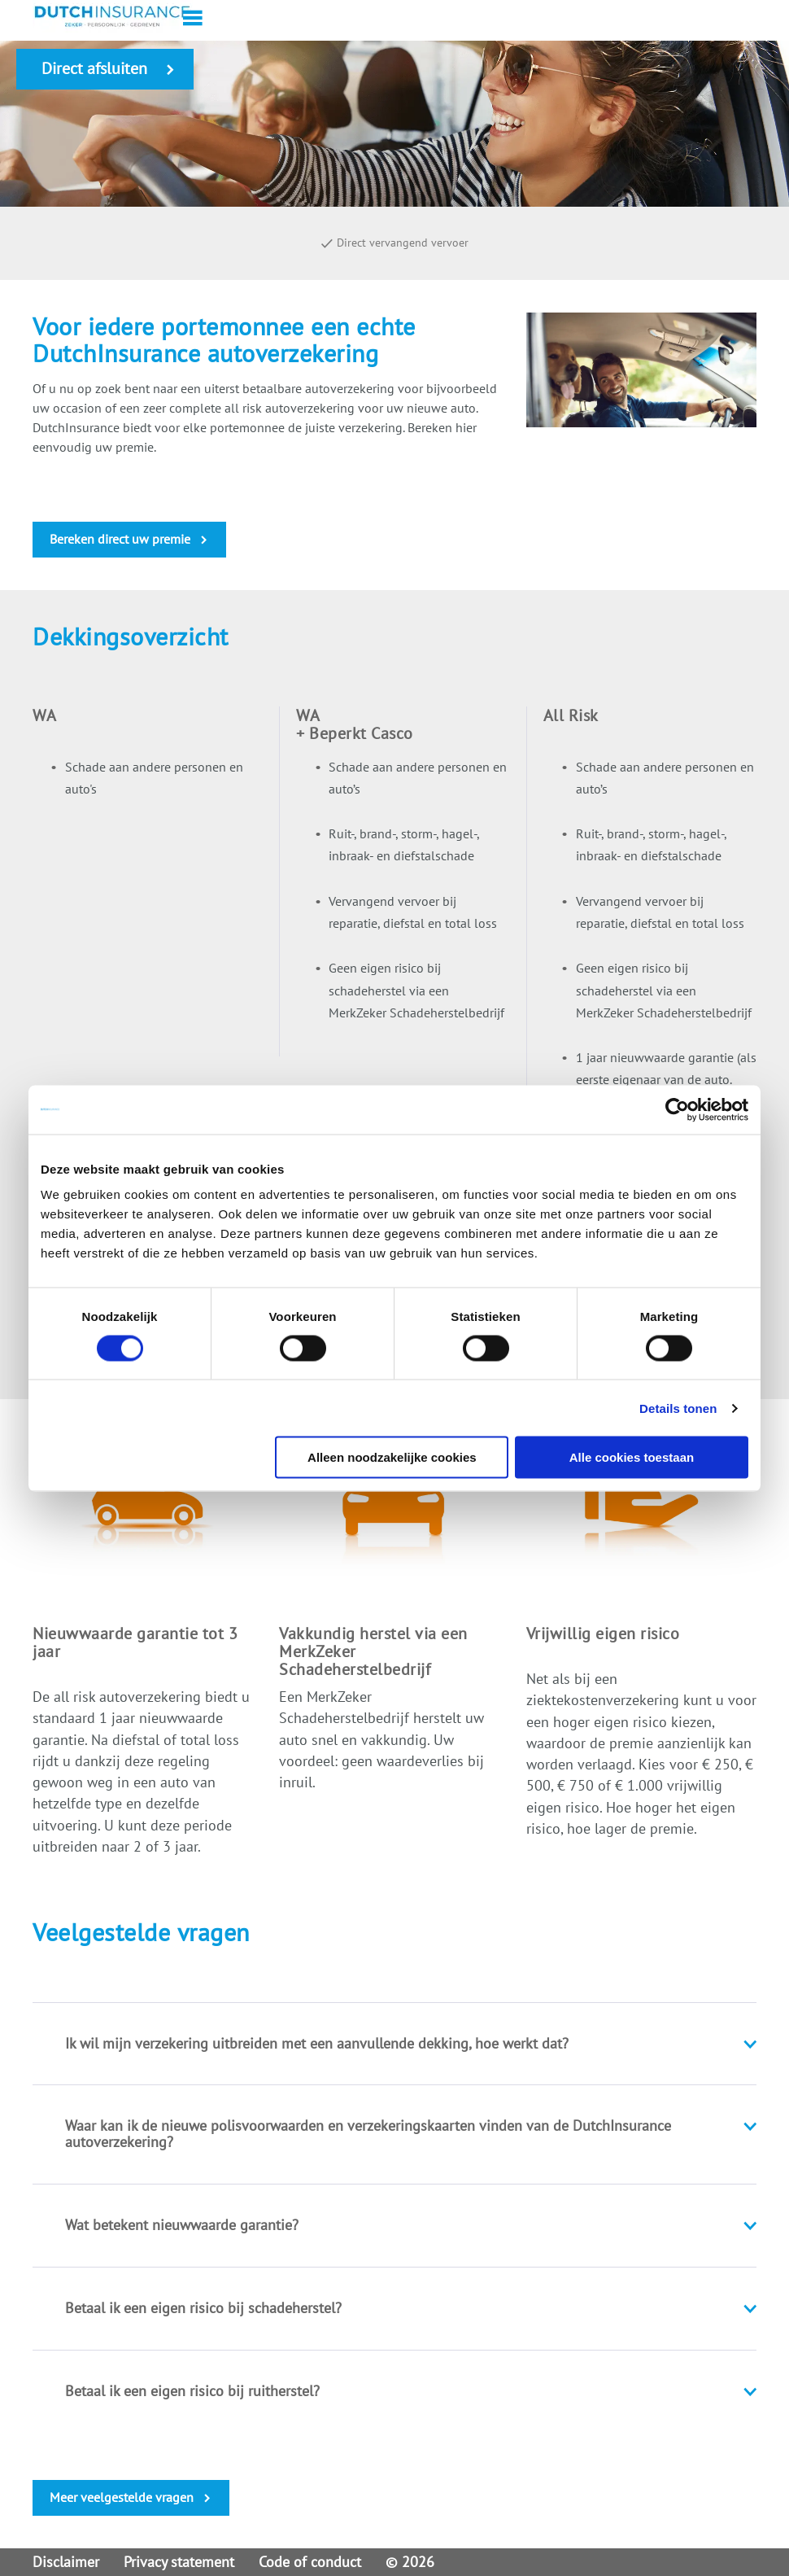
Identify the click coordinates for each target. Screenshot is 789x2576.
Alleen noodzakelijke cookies (392, 1457)
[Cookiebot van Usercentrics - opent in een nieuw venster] (677, 1109)
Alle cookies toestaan (631, 1457)
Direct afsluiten (94, 68)
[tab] (394, 2044)
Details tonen (678, 1408)
